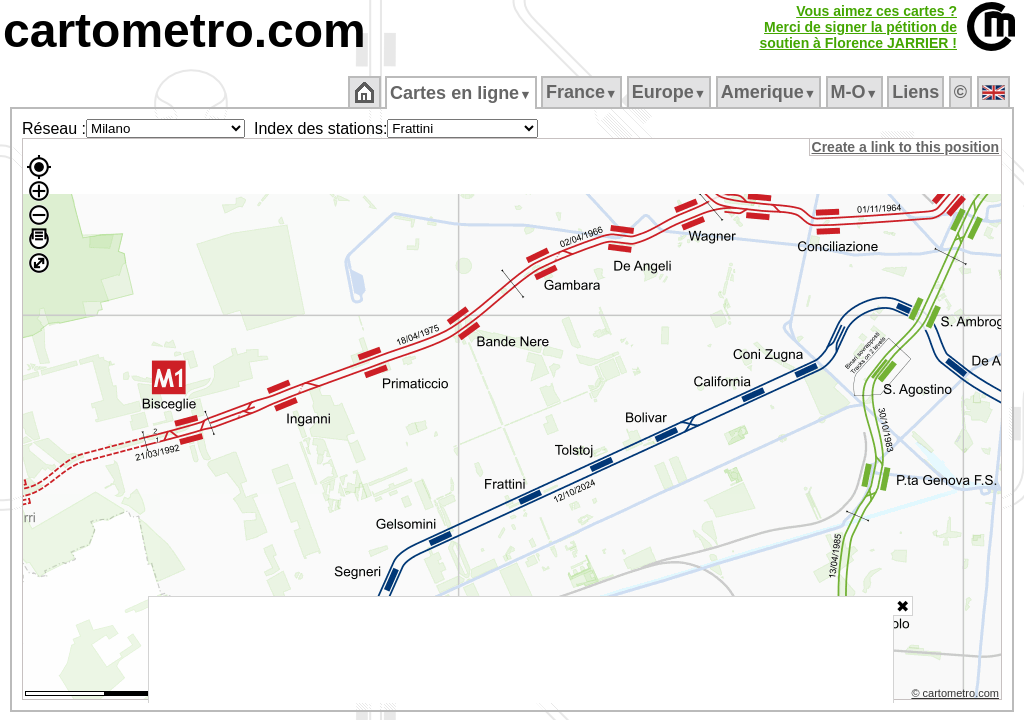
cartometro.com (184, 30)
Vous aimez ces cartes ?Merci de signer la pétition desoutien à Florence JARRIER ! (858, 27)
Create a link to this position (906, 147)
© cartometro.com (957, 696)
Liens (917, 92)
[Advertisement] (521, 650)
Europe (670, 92)
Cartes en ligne (462, 93)
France (582, 92)
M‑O (855, 92)
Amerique (769, 92)
